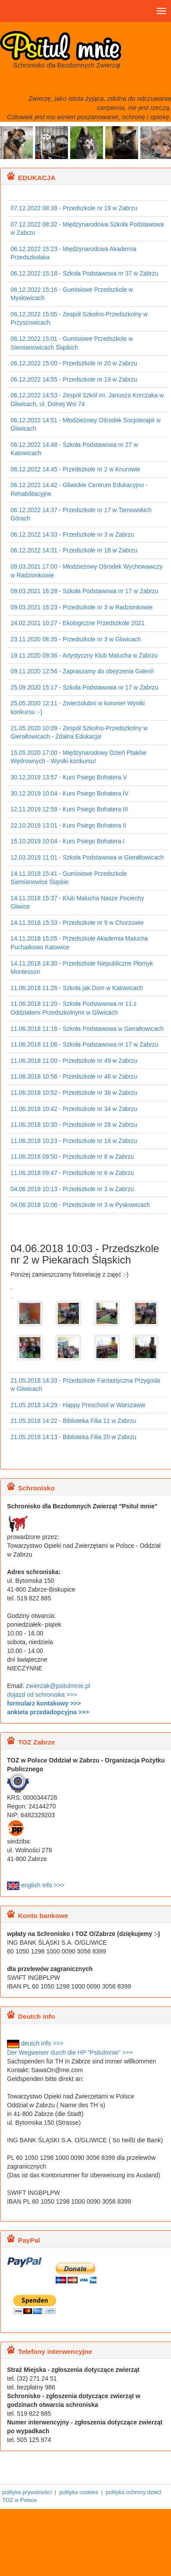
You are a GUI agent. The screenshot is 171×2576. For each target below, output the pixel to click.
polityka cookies (78, 2492)
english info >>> (35, 1885)
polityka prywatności (27, 2492)
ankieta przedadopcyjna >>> (48, 1712)
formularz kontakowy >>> (44, 1703)
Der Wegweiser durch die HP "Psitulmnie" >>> (70, 2052)
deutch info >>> (35, 2043)
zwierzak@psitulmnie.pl (58, 1685)
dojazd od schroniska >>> (42, 1694)
